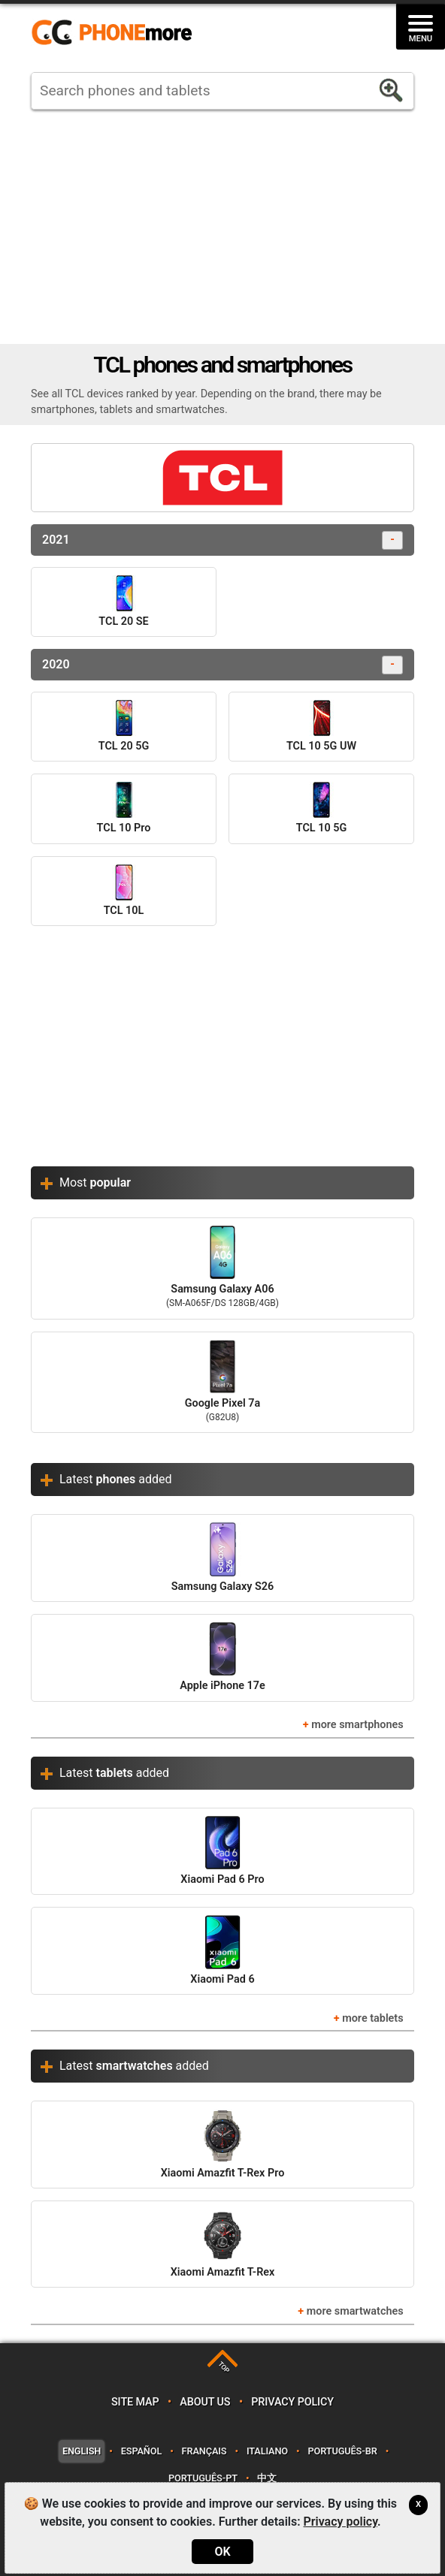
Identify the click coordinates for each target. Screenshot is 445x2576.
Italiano (267, 2451)
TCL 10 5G (321, 808)
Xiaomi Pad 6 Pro (222, 1851)
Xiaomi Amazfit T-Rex (223, 2244)
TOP (223, 2367)
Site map (135, 2402)
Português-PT (203, 2478)
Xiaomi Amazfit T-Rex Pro (223, 2144)
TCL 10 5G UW (321, 726)
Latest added (115, 1479)
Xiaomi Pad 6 (222, 1950)
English (81, 2451)
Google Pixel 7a (222, 1382)
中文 (267, 2478)
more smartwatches (355, 2311)
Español (141, 2451)
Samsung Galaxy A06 (222, 1268)
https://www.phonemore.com (116, 33)
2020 (222, 665)
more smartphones (357, 1724)
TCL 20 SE (123, 601)
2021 (222, 540)
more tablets (372, 2018)
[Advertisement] (222, 227)
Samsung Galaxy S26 (222, 1557)
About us (205, 2402)
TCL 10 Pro (124, 808)
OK (222, 2551)
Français (204, 2451)
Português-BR (342, 2451)
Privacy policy (292, 2402)
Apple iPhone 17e (222, 1657)
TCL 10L (124, 890)
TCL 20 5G (123, 726)
